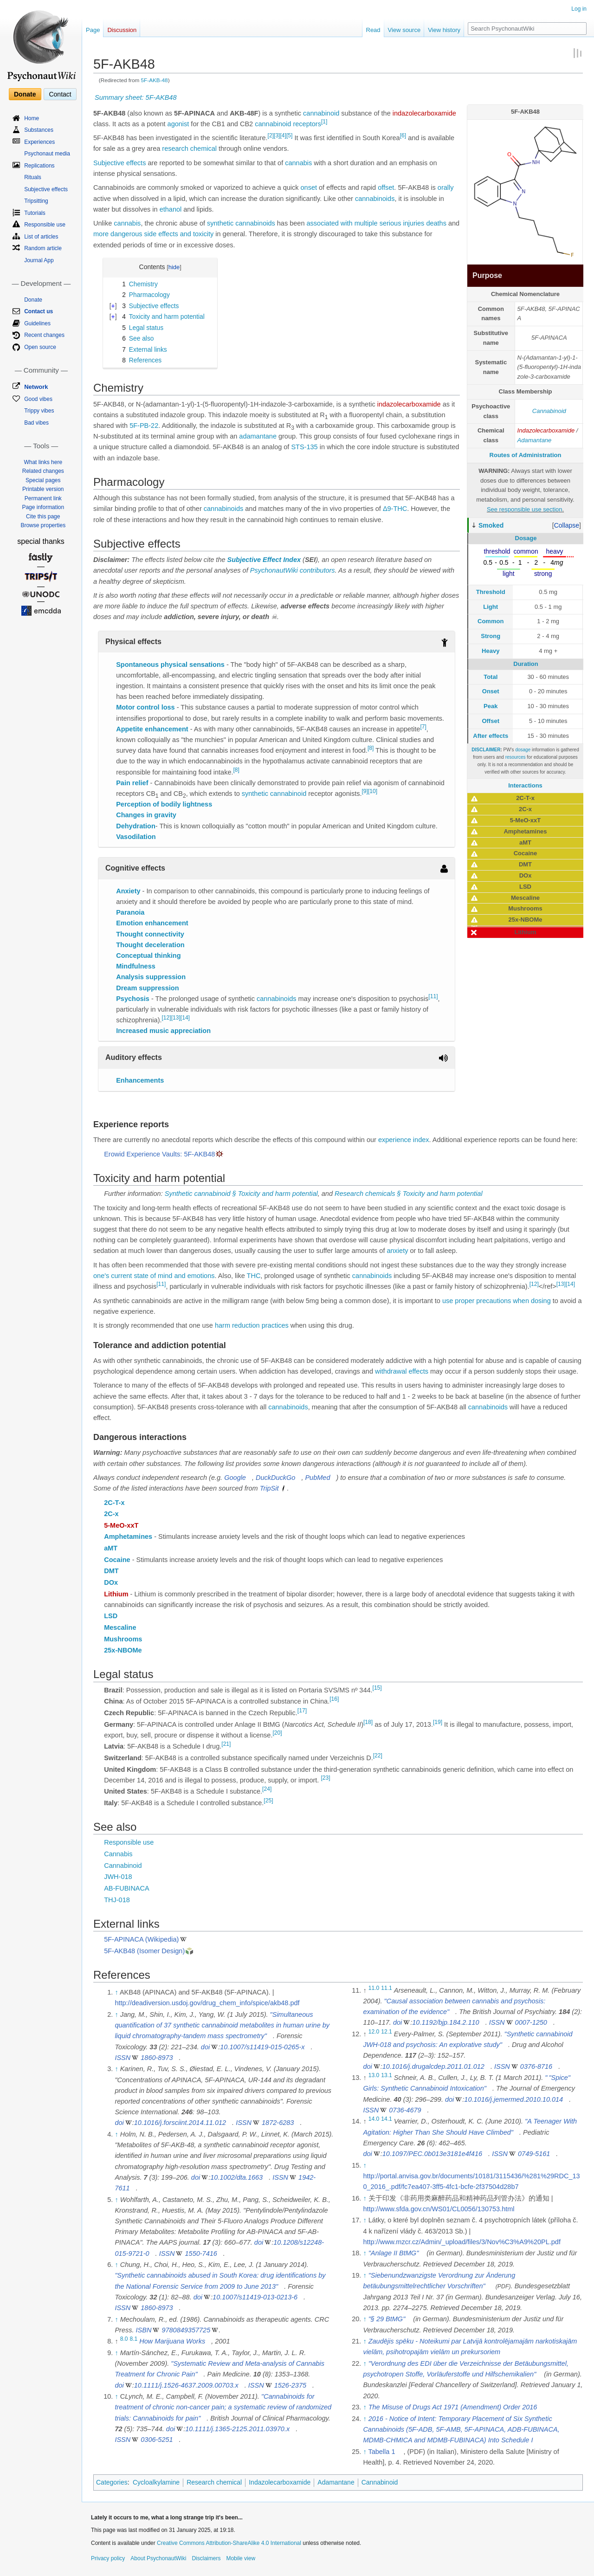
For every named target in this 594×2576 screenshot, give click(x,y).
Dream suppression (147, 988)
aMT (110, 1548)
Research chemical (214, 2482)
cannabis (298, 163)
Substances (38, 130)
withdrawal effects (401, 1371)
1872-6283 (278, 2122)
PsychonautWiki (274, 570)
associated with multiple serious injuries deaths (376, 223)
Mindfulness (135, 966)
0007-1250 (531, 2022)
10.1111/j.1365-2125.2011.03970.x (237, 2429)
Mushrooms (123, 1639)
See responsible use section (524, 509)
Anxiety (128, 891)
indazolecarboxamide (424, 113)
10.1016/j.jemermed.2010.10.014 (513, 2099)
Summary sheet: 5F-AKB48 (136, 97)
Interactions (525, 785)
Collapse (566, 525)
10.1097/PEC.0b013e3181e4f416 (432, 2153)
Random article (43, 248)
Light (490, 606)
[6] (403, 135)
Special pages (43, 480)
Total (490, 676)
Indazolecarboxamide (546, 430)
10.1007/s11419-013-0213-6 (255, 2297)
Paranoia (130, 912)
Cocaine (117, 1559)
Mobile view (240, 2558)
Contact (60, 94)
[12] (166, 1017)
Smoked (491, 525)
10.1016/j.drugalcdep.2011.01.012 (433, 2066)
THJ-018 (117, 1900)
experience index (403, 1139)
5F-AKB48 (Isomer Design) (144, 1951)
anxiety (397, 1250)
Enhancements (140, 1080)
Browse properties (42, 525)
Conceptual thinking (148, 955)
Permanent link (43, 498)
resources (515, 757)
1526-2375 (290, 2385)
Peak (490, 706)
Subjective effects (119, 163)
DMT (111, 1571)
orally (446, 187)
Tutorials (34, 213)
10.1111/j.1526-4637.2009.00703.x (186, 2385)
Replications (39, 165)
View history (444, 29)
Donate (25, 94)
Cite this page (43, 516)
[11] (433, 996)
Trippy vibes (39, 410)
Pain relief (132, 783)
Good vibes (38, 399)
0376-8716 (536, 2066)
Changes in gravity (146, 815)
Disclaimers (206, 2558)
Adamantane (534, 440)
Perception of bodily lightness (164, 804)
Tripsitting (36, 201)
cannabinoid (321, 113)
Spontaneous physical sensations (170, 664)
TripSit (269, 1488)
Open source (40, 347)
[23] (325, 1778)
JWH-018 (118, 1876)
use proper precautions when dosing (496, 1300)
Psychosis (132, 998)
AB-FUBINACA (126, 1888)
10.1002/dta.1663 (236, 2177)
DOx (111, 1582)
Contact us (38, 311)
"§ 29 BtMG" (387, 2319)
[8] (371, 748)
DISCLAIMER (485, 749)
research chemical (189, 148)
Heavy (490, 650)
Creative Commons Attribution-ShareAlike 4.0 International (229, 2543)
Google (235, 1477)
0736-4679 (405, 2110)
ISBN (144, 2330)
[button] (566, 525)
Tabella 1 (381, 2451)
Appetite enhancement (152, 729)
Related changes (43, 471)
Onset (490, 691)
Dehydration (135, 826)
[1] (324, 121)
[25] (268, 1800)
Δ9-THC (395, 508)
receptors (307, 124)
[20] (277, 1733)
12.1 (386, 2031)
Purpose (487, 275)
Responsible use (129, 1842)
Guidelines (37, 323)
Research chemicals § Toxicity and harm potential (409, 1193)
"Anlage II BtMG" (393, 2253)
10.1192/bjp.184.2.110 (445, 2022)
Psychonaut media (47, 153)
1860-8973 (157, 2057)
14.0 (374, 2119)
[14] (185, 1017)
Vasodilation (135, 836)
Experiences (39, 142)
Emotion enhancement (152, 923)
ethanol (171, 209)
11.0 (374, 1988)
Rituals (32, 177)
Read (373, 29)
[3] (277, 135)
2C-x (111, 1513)
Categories (112, 2482)
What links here (43, 462)
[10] (372, 791)
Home (31, 118)
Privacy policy (108, 2558)
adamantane (258, 436)
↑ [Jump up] (116, 1992)
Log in (579, 9)
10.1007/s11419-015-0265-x (262, 2047)
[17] (302, 1710)
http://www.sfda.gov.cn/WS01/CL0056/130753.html (438, 2209)
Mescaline (120, 1627)
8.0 (124, 2339)
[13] (176, 1017)
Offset (490, 720)
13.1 (386, 2075)
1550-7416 (201, 2253)
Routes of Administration (526, 455)
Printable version (43, 489)
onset (309, 187)
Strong (490, 636)
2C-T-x (114, 1502)
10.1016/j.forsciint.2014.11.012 (180, 2122)
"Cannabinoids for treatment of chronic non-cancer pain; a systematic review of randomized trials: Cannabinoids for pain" (223, 2407)
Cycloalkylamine (156, 2482)
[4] (283, 135)
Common (491, 621)
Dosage (526, 538)
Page (93, 29)
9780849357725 (185, 2330)
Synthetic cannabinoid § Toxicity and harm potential (241, 1193)
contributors (317, 570)
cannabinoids (374, 198)
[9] (365, 791)
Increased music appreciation (163, 1030)
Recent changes (44, 335)
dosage (522, 749)
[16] (334, 1699)
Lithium (116, 1594)
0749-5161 (534, 2153)
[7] (423, 726)
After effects (490, 735)
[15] (377, 1688)
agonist (178, 124)
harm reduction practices (252, 1325)
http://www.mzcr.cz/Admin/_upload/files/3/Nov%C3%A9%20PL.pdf (462, 2242)
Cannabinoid (549, 410)
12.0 (374, 2031)
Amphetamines (128, 1536)
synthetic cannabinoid (274, 793)
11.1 (386, 1988)
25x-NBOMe (123, 1650)
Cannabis (118, 1854)
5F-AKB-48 (154, 80)
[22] (377, 1755)
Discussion (121, 29)
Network (36, 386)
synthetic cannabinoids (241, 223)
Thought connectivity (150, 934)
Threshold (490, 591)
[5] (289, 135)
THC (254, 1275)
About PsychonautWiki (158, 2558)
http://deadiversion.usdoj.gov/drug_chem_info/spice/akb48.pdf (207, 2003)
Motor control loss (145, 707)
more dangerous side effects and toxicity (153, 234)
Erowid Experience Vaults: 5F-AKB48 (159, 1154)
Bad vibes (36, 423)
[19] (437, 1722)
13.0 (374, 2075)
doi (205, 2047)
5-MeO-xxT (121, 1525)
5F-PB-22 (143, 425)
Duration (525, 663)
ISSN (122, 2057)
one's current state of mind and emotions (154, 1275)
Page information (43, 507)
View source (404, 29)
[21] (226, 1744)
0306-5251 (157, 2439)
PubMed (317, 1477)
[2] (271, 135)
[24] (266, 1789)
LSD (110, 1616)
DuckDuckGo (275, 1477)
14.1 (386, 2119)
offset (386, 187)
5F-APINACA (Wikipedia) (141, 1939)
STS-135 (304, 447)
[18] (368, 1722)
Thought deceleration (150, 945)
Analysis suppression (151, 977)
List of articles (41, 236)
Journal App (38, 260)
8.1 (134, 2339)
